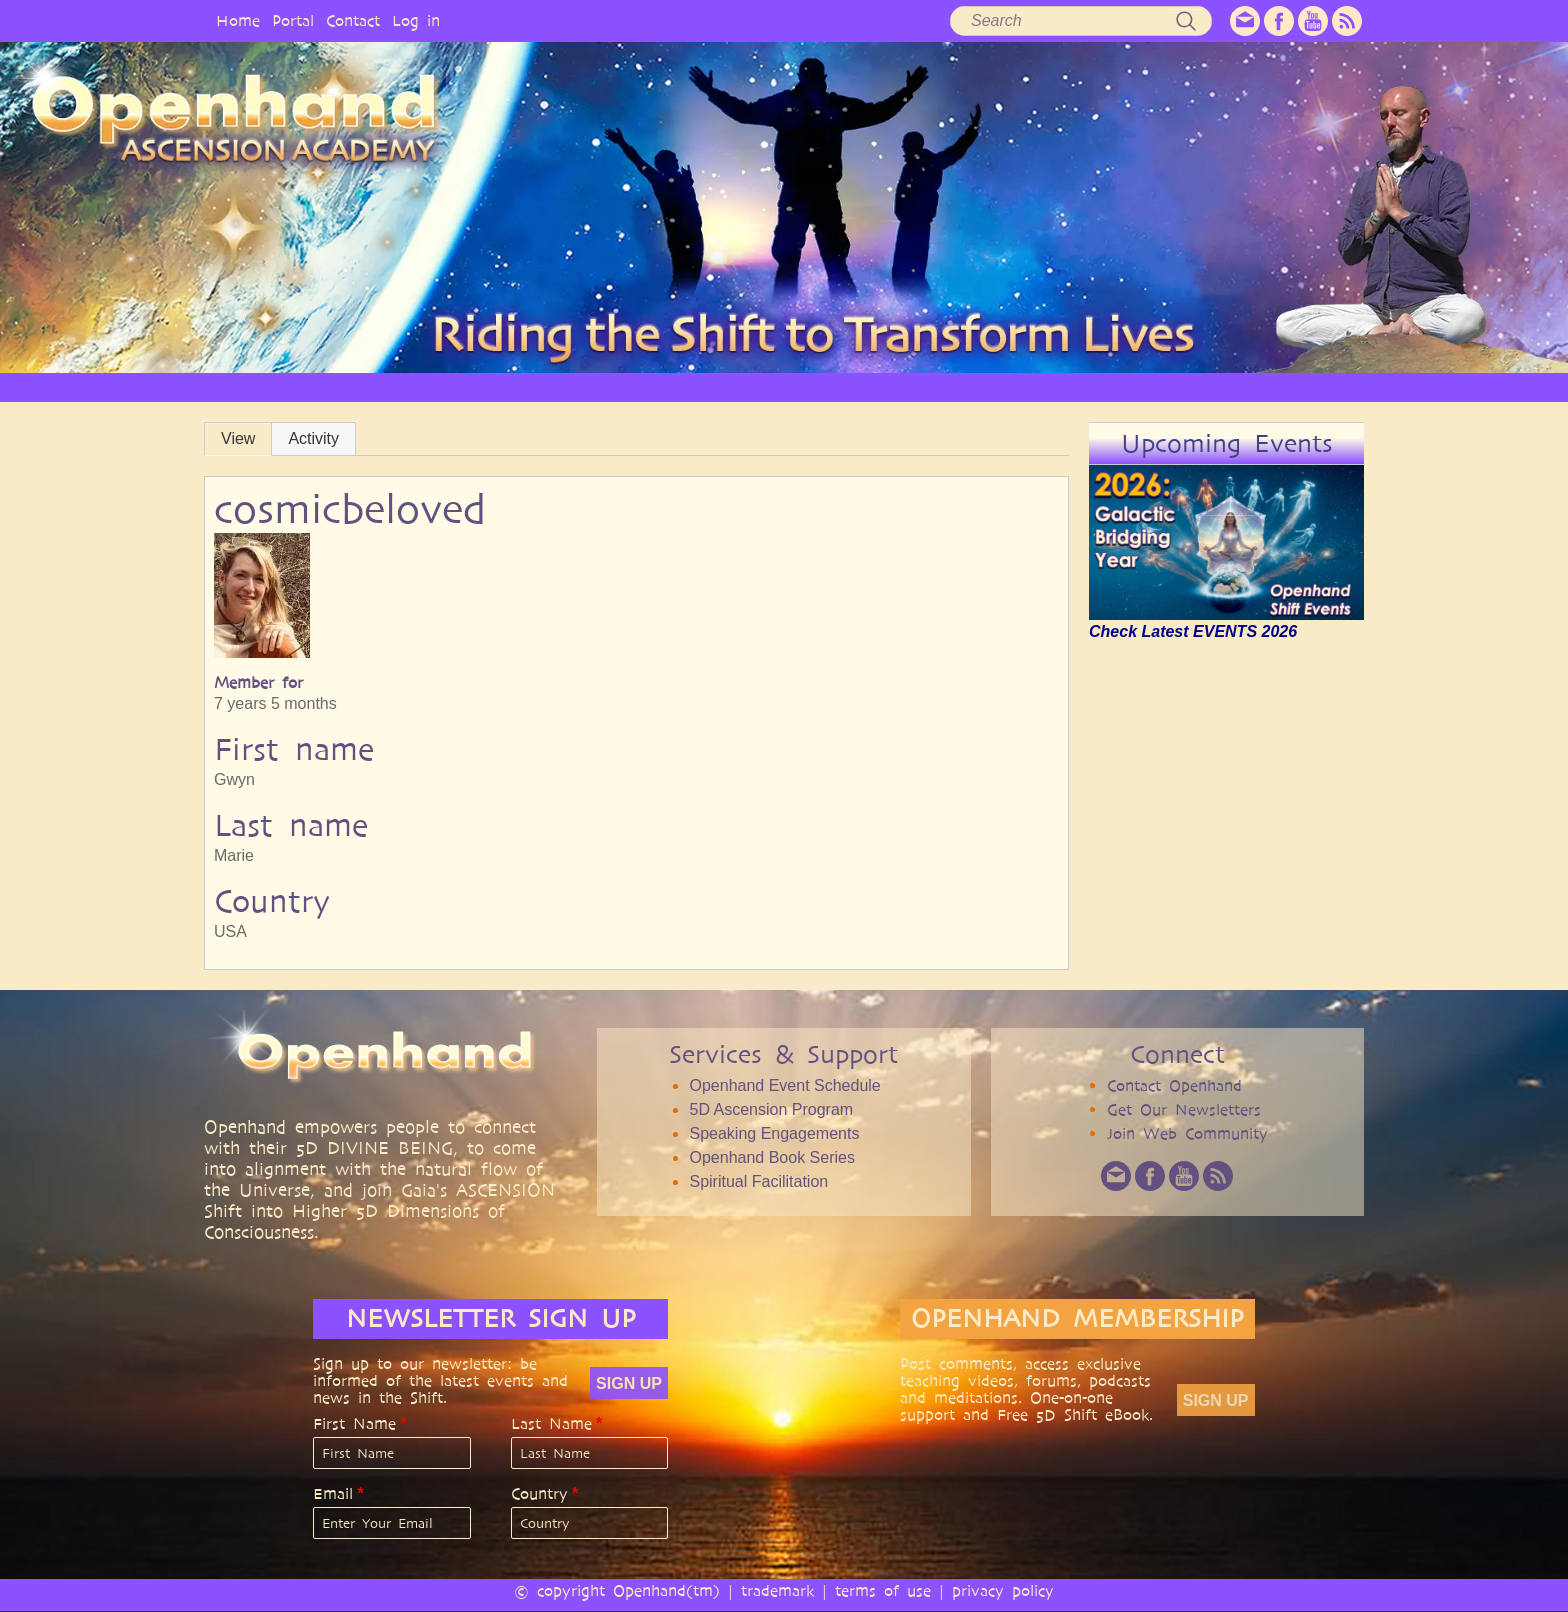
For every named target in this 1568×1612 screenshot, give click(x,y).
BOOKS (1030, 386)
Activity (313, 438)
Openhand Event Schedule (784, 1085)
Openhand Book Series (771, 1157)
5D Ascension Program (771, 1109)
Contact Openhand (1174, 1085)
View (238, 438)
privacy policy (1003, 1590)
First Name (354, 1424)
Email (333, 1494)
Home (238, 20)
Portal (293, 20)
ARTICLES (776, 386)
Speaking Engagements (774, 1133)
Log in (416, 20)
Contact (353, 20)
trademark (777, 1590)
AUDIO (947, 386)
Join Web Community (1187, 1133)
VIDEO (865, 386)
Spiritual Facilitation (758, 1181)
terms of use (883, 1590)
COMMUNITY (1132, 386)
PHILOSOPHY (568, 386)
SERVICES (677, 386)
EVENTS (1237, 386)
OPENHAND (451, 386)
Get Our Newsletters (1184, 1109)
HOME (354, 386)
